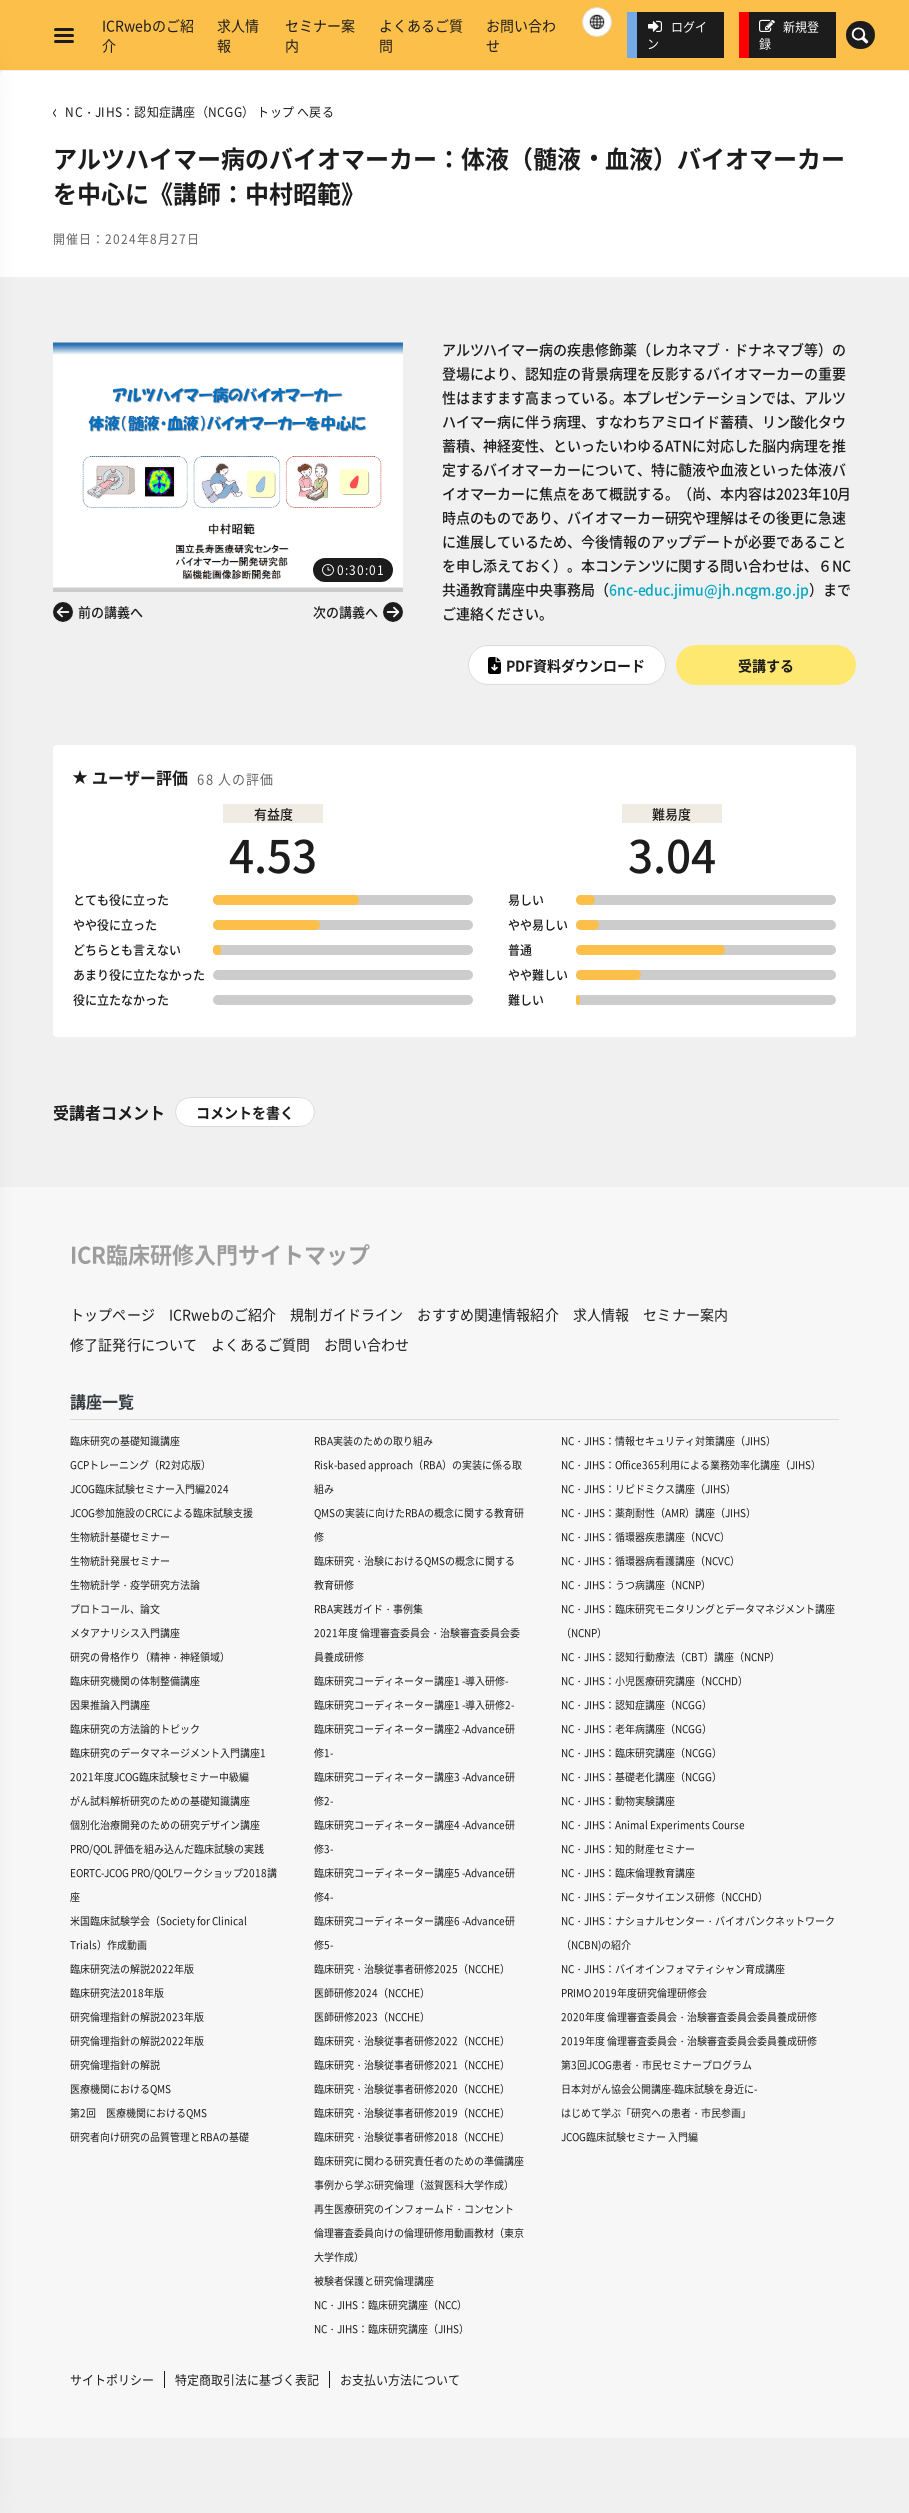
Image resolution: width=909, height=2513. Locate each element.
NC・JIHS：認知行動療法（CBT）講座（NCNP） (670, 1656)
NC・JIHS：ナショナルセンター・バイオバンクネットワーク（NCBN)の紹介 (698, 1932)
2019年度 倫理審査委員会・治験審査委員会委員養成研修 (689, 2040)
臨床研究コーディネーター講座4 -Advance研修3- (414, 1836)
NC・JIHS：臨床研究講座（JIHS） (391, 2328)
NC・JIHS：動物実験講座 (618, 1800)
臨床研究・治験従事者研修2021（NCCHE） (412, 2064)
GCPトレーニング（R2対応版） (140, 1464)
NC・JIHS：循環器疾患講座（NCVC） (645, 1536)
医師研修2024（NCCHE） (372, 1992)
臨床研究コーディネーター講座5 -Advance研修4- (414, 1884)
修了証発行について (133, 1344)
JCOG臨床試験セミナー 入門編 (629, 2136)
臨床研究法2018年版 (117, 1992)
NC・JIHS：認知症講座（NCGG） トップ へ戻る (199, 111)
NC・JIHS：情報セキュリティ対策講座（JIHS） (668, 1440)
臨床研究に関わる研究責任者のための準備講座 (419, 2160)
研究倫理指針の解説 (115, 2064)
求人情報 (238, 35)
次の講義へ (345, 611)
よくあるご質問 (421, 35)
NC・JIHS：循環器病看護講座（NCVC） (650, 1560)
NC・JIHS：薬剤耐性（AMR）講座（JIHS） (658, 1512)
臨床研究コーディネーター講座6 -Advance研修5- (414, 1932)
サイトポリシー (112, 2379)
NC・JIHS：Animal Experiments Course (653, 1824)
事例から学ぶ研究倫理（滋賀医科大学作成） (414, 2184)
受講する (766, 665)
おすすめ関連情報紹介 (487, 1314)
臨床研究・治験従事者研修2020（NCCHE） (412, 2088)
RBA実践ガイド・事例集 (368, 1608)
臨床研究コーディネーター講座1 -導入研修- (411, 1680)
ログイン (677, 35)
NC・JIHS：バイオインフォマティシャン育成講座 (673, 1968)
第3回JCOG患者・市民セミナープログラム (656, 2064)
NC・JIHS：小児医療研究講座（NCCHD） (654, 1680)
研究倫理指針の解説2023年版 (137, 2016)
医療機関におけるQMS (120, 2088)
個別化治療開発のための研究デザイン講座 (165, 1824)
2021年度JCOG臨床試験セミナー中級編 (159, 1776)
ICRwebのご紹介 (148, 35)
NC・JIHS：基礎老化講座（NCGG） (641, 1776)
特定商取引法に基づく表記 (247, 2379)
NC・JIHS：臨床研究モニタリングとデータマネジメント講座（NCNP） (698, 1620)
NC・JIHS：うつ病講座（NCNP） (636, 1584)
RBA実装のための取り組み (373, 1440)
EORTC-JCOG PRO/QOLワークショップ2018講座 (173, 1884)
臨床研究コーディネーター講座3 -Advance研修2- (414, 1788)
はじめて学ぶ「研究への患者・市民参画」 (656, 2112)
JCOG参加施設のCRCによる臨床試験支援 (161, 1512)
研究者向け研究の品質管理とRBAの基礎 (159, 2136)
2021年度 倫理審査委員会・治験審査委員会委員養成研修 (417, 1644)
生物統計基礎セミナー (120, 1536)
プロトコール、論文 (115, 1608)
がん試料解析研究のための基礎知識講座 (160, 1800)
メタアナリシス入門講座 (125, 1632)
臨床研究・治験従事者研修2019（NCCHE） (412, 2112)
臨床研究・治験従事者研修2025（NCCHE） (412, 1968)
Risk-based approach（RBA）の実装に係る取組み (418, 1476)
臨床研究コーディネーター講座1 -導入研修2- (414, 1704)
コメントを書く (245, 1112)
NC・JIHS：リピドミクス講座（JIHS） (648, 1488)
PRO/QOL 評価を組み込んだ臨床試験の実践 (167, 1848)
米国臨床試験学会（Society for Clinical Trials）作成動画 (158, 1932)
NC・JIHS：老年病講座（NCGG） (636, 1728)
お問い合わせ (521, 35)
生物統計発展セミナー (120, 1560)
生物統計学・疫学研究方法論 (135, 1584)
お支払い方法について (400, 2379)
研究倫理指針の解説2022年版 (137, 2040)
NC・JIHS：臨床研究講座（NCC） (390, 2304)
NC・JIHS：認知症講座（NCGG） (636, 1704)
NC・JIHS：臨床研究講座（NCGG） (641, 1752)
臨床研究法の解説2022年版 (132, 1968)
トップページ (112, 1314)
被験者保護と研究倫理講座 (374, 2280)
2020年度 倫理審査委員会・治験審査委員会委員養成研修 (689, 2016)
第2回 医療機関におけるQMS (138, 2112)
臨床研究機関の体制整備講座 (135, 1680)
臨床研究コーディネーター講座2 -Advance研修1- (414, 1740)
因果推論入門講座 (110, 1704)
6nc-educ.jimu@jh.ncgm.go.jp (709, 589)
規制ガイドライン (346, 1314)
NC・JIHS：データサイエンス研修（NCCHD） (664, 1896)
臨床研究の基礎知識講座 (125, 1440)
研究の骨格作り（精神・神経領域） (150, 1656)
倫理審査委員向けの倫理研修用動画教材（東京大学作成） (419, 2244)
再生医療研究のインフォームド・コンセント (414, 2208)
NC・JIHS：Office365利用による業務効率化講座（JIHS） (691, 1464)
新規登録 (789, 35)
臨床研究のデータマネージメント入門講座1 (168, 1752)
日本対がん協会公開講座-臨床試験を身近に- (659, 2088)
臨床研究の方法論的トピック (135, 1728)
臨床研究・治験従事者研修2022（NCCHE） (412, 2040)
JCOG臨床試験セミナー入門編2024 (149, 1488)
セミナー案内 (320, 35)
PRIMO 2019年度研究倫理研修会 (634, 1992)
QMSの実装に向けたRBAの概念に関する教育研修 (419, 1524)
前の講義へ (110, 611)
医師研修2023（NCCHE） (372, 2016)
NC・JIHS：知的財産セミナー (628, 1848)
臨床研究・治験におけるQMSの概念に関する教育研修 (414, 1572)
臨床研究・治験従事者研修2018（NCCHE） (412, 2136)
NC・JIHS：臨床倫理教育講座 (628, 1872)
